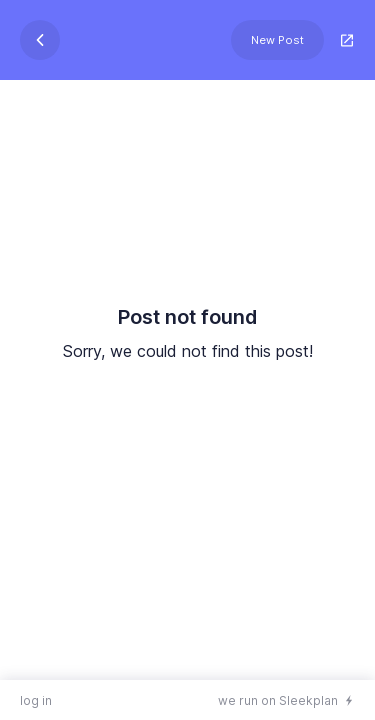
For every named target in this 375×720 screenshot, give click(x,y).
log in (36, 700)
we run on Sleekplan (278, 700)
